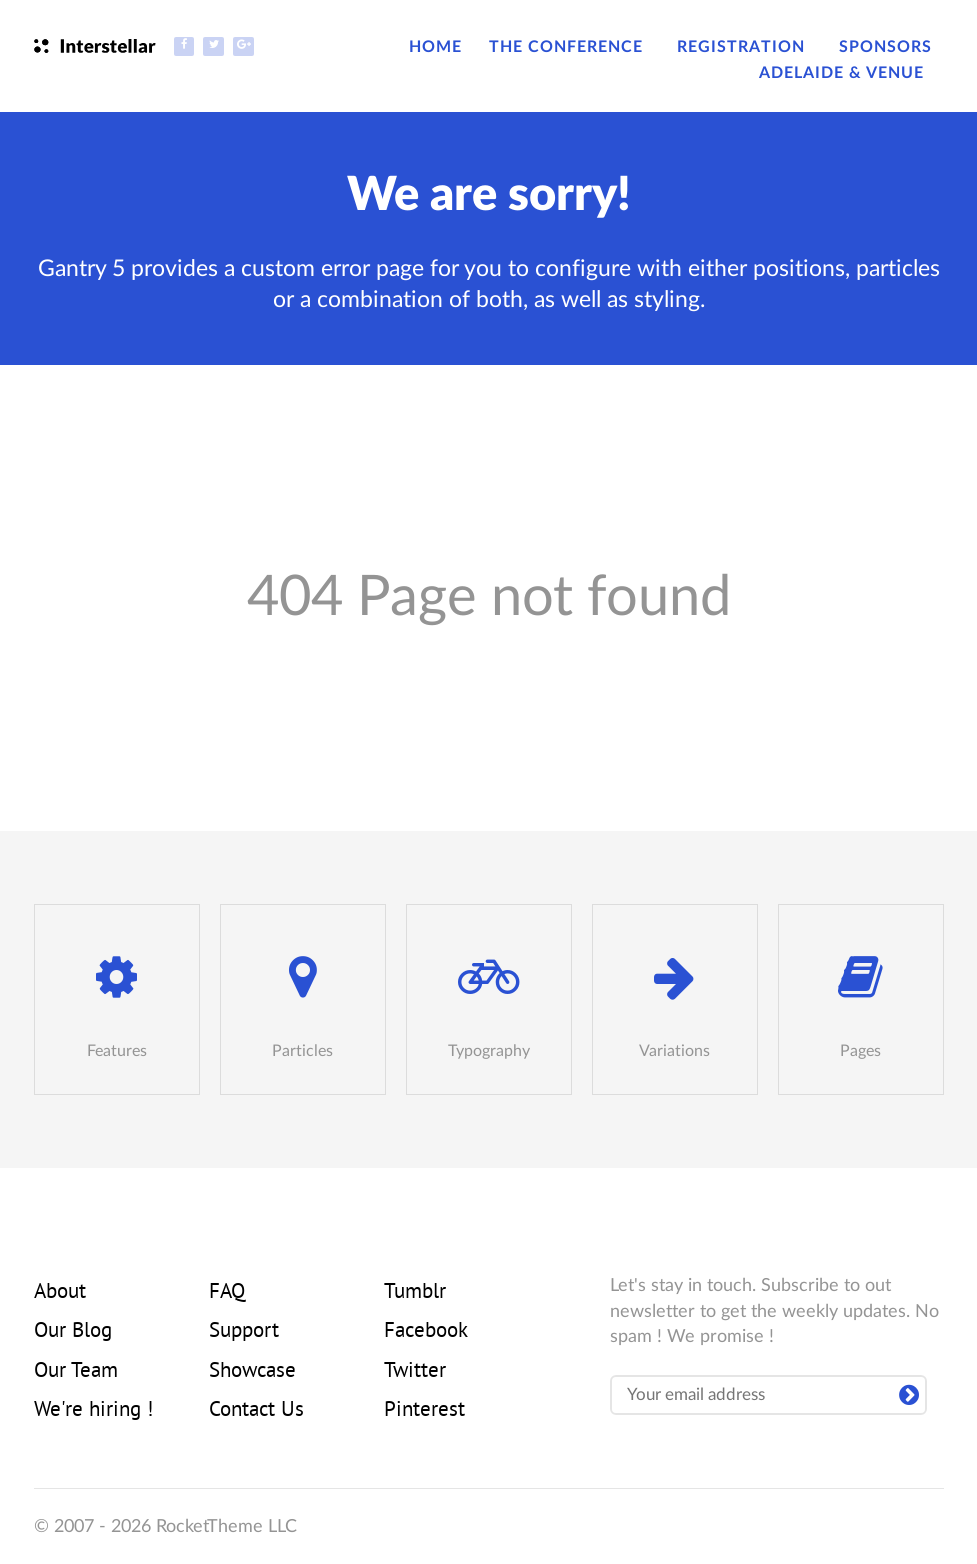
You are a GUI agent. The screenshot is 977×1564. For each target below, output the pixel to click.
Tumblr (415, 1293)
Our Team (76, 1372)
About (60, 1293)
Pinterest (424, 1411)
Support (244, 1332)
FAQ (227, 1293)
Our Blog (73, 1332)
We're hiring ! (93, 1411)
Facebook (426, 1332)
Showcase (252, 1372)
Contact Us (256, 1411)
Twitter (415, 1372)
